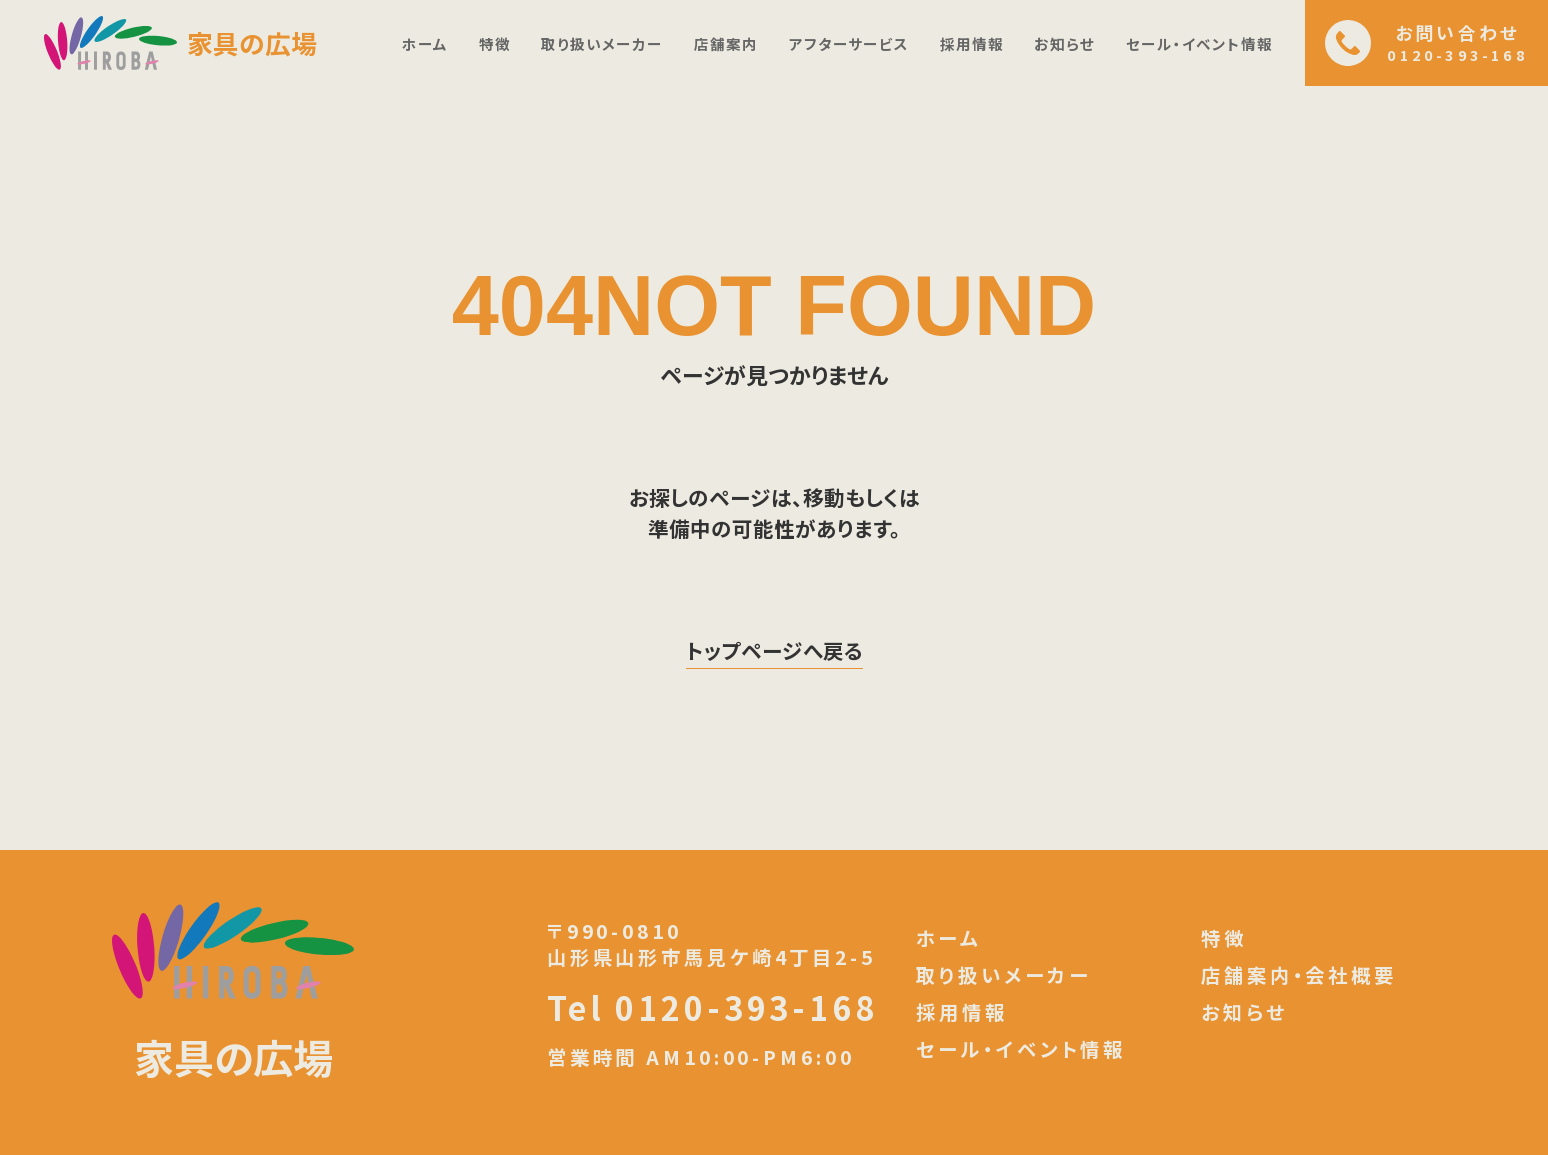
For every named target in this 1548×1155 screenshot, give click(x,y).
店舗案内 (726, 43)
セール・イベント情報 (1199, 43)
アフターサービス (849, 43)
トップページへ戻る (774, 650)
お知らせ (1064, 43)
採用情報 (972, 43)
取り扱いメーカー (602, 43)
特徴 (495, 43)
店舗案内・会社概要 (1299, 976)
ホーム (425, 43)
